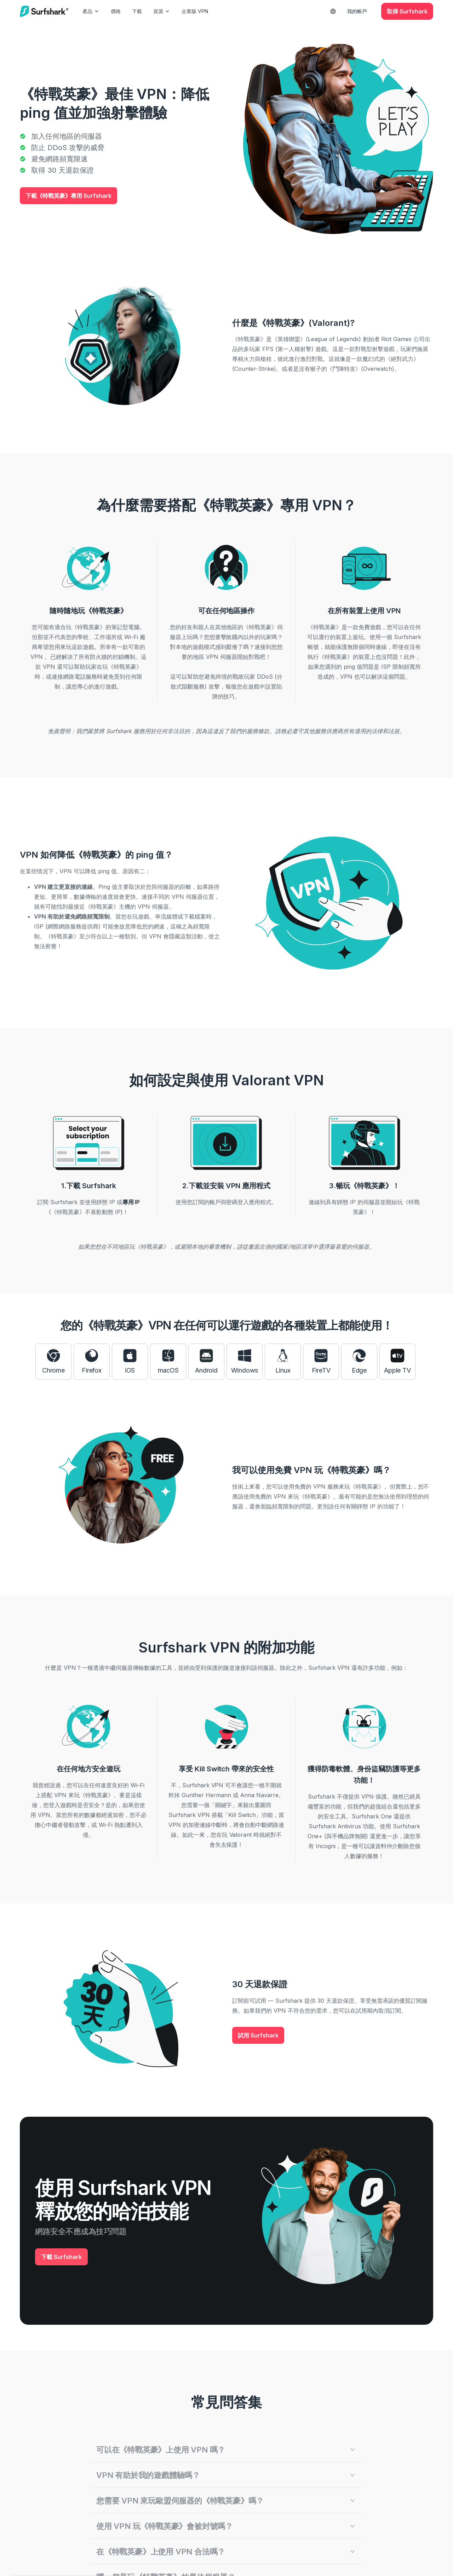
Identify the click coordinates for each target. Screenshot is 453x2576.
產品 (90, 11)
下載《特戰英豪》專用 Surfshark (68, 195)
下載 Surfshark (61, 2256)
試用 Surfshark (258, 2035)
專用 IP (131, 1202)
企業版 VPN (195, 11)
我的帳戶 (357, 11)
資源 (161, 11)
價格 (116, 11)
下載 (137, 11)
